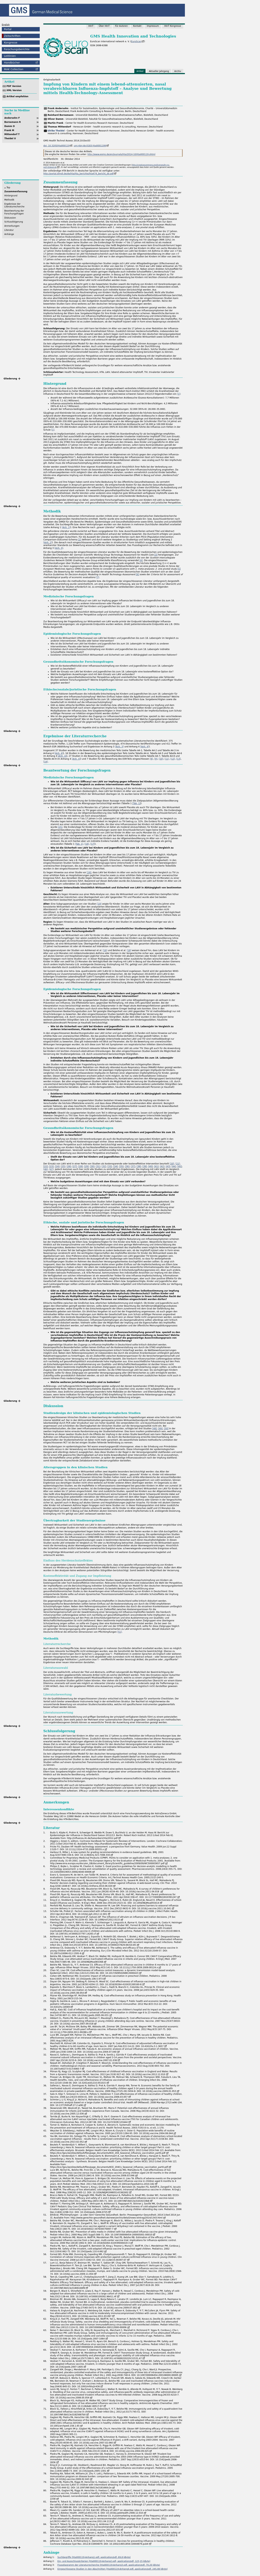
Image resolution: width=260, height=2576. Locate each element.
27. (45, 2018)
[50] (166, 1428)
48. (45, 2187)
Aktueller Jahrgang (159, 71)
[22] (45, 1166)
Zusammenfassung (15, 191)
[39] (144, 1166)
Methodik (9, 200)
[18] (89, 872)
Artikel (139, 71)
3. (44, 1846)
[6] (137, 574)
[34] (115, 1166)
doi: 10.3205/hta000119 (56, 145)
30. (45, 2043)
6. (44, 1866)
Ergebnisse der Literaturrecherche (14, 205)
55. (45, 2246)
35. (45, 2077)
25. (45, 2001)
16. (45, 1936)
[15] (60, 827)
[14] (45, 762)
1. (44, 1832)
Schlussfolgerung (13, 222)
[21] (178, 1163)
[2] (79, 539)
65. (45, 2350)
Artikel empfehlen (17, 96)
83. (45, 2516)
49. (45, 2195)
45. (45, 2156)
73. (45, 2428)
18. (45, 1956)
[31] (98, 1166)
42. (45, 2130)
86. (45, 2541)
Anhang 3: (49, 2565)
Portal (7, 29)
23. (45, 1987)
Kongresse (10, 42)
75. (45, 2445)
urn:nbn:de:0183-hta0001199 (90, 145)
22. (45, 1981)
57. (45, 2263)
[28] (80, 1166)
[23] (51, 1166)
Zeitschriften (12, 35)
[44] (174, 1166)
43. (45, 2136)
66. (45, 2361)
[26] (69, 1166)
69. (45, 2389)
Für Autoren (121, 26)
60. (45, 2299)
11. (45, 1900)
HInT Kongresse (172, 26)
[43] (168, 1166)
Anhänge (9, 234)
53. (45, 2232)
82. (45, 2510)
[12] (172, 759)
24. (45, 1995)
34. (45, 2071)
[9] (155, 759)
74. (45, 2437)
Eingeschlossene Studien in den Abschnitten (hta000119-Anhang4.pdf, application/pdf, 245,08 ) (112, 2569)
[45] (179, 1166)
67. (45, 2369)
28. (45, 2026)
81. (45, 2501)
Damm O (9, 126)
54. (45, 2237)
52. (45, 2220)
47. (45, 2178)
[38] (139, 1166)
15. (45, 1922)
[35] (121, 1166)
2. (44, 1841)
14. (45, 1917)
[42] (162, 1166)
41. (45, 2125)
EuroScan (136, 41)
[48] (154, 1428)
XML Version (14, 90)
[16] (86, 844)
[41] (156, 1166)
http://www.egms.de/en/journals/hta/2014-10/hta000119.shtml (121, 154)
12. (45, 1905)
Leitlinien (10, 55)
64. (45, 2341)
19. (45, 1965)
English (6, 24)
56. (45, 2254)
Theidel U (10, 138)
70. (45, 2400)
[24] (57, 1166)
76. (45, 2454)
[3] (155, 555)
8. (44, 1880)
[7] (97, 577)
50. (45, 2203)
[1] (178, 394)
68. (45, 2378)
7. (44, 1875)
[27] (74, 1166)
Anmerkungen (12, 226)
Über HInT (104, 26)
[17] (92, 844)
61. (45, 2310)
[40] (150, 1166)
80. (45, 2490)
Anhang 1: (49, 2557)
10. (45, 1894)
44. (45, 2144)
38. (45, 2099)
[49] (160, 1428)
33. (45, 2063)
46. (45, 2170)
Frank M (9, 130)
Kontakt (137, 26)
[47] (51, 1169)
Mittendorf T (12, 134)
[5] (179, 569)
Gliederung (10, 378)
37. (45, 2094)
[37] (133, 1166)
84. (45, 2524)
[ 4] (144, 746)
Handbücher (12, 62)
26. (45, 2009)
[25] (63, 1166)
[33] (109, 1166)
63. (45, 2330)
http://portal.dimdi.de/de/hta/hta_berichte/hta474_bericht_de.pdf (78, 173)
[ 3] (58, 548)
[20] (172, 1163)
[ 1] (66, 527)
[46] (45, 1169)
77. (45, 2465)
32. (45, 2054)
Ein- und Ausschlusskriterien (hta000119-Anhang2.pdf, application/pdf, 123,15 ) (103, 2561)
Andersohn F (12, 118)
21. (45, 1976)
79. (45, 2482)
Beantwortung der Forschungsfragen (14, 212)
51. (45, 2215)
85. (45, 2532)
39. (45, 2108)
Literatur (9, 230)
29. (45, 2035)
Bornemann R (12, 122)
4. (44, 1852)
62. (45, 2319)
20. (45, 1970)
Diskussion (10, 218)
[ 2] (47, 542)
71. (45, 2409)
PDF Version (13, 86)
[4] (141, 560)
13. (45, 1911)
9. (44, 1889)
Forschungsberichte (16, 49)
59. (45, 2291)
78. (45, 2473)
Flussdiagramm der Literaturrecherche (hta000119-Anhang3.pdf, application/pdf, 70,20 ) (108, 2565)
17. (45, 1948)
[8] (151, 759)
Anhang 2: (49, 2561)
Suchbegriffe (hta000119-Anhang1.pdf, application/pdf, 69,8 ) (94, 2557)
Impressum (153, 26)
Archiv (177, 71)
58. (45, 2277)
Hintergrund (10, 195)
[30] (92, 1166)
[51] (119, 1632)
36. (45, 2085)
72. (45, 2417)
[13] (178, 759)
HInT (91, 26)
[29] (86, 1166)
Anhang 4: (49, 2569)
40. (45, 2116)
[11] (167, 759)
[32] (104, 1166)
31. (45, 2049)
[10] (161, 759)
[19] (99, 904)
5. (44, 1858)
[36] (127, 1166)
